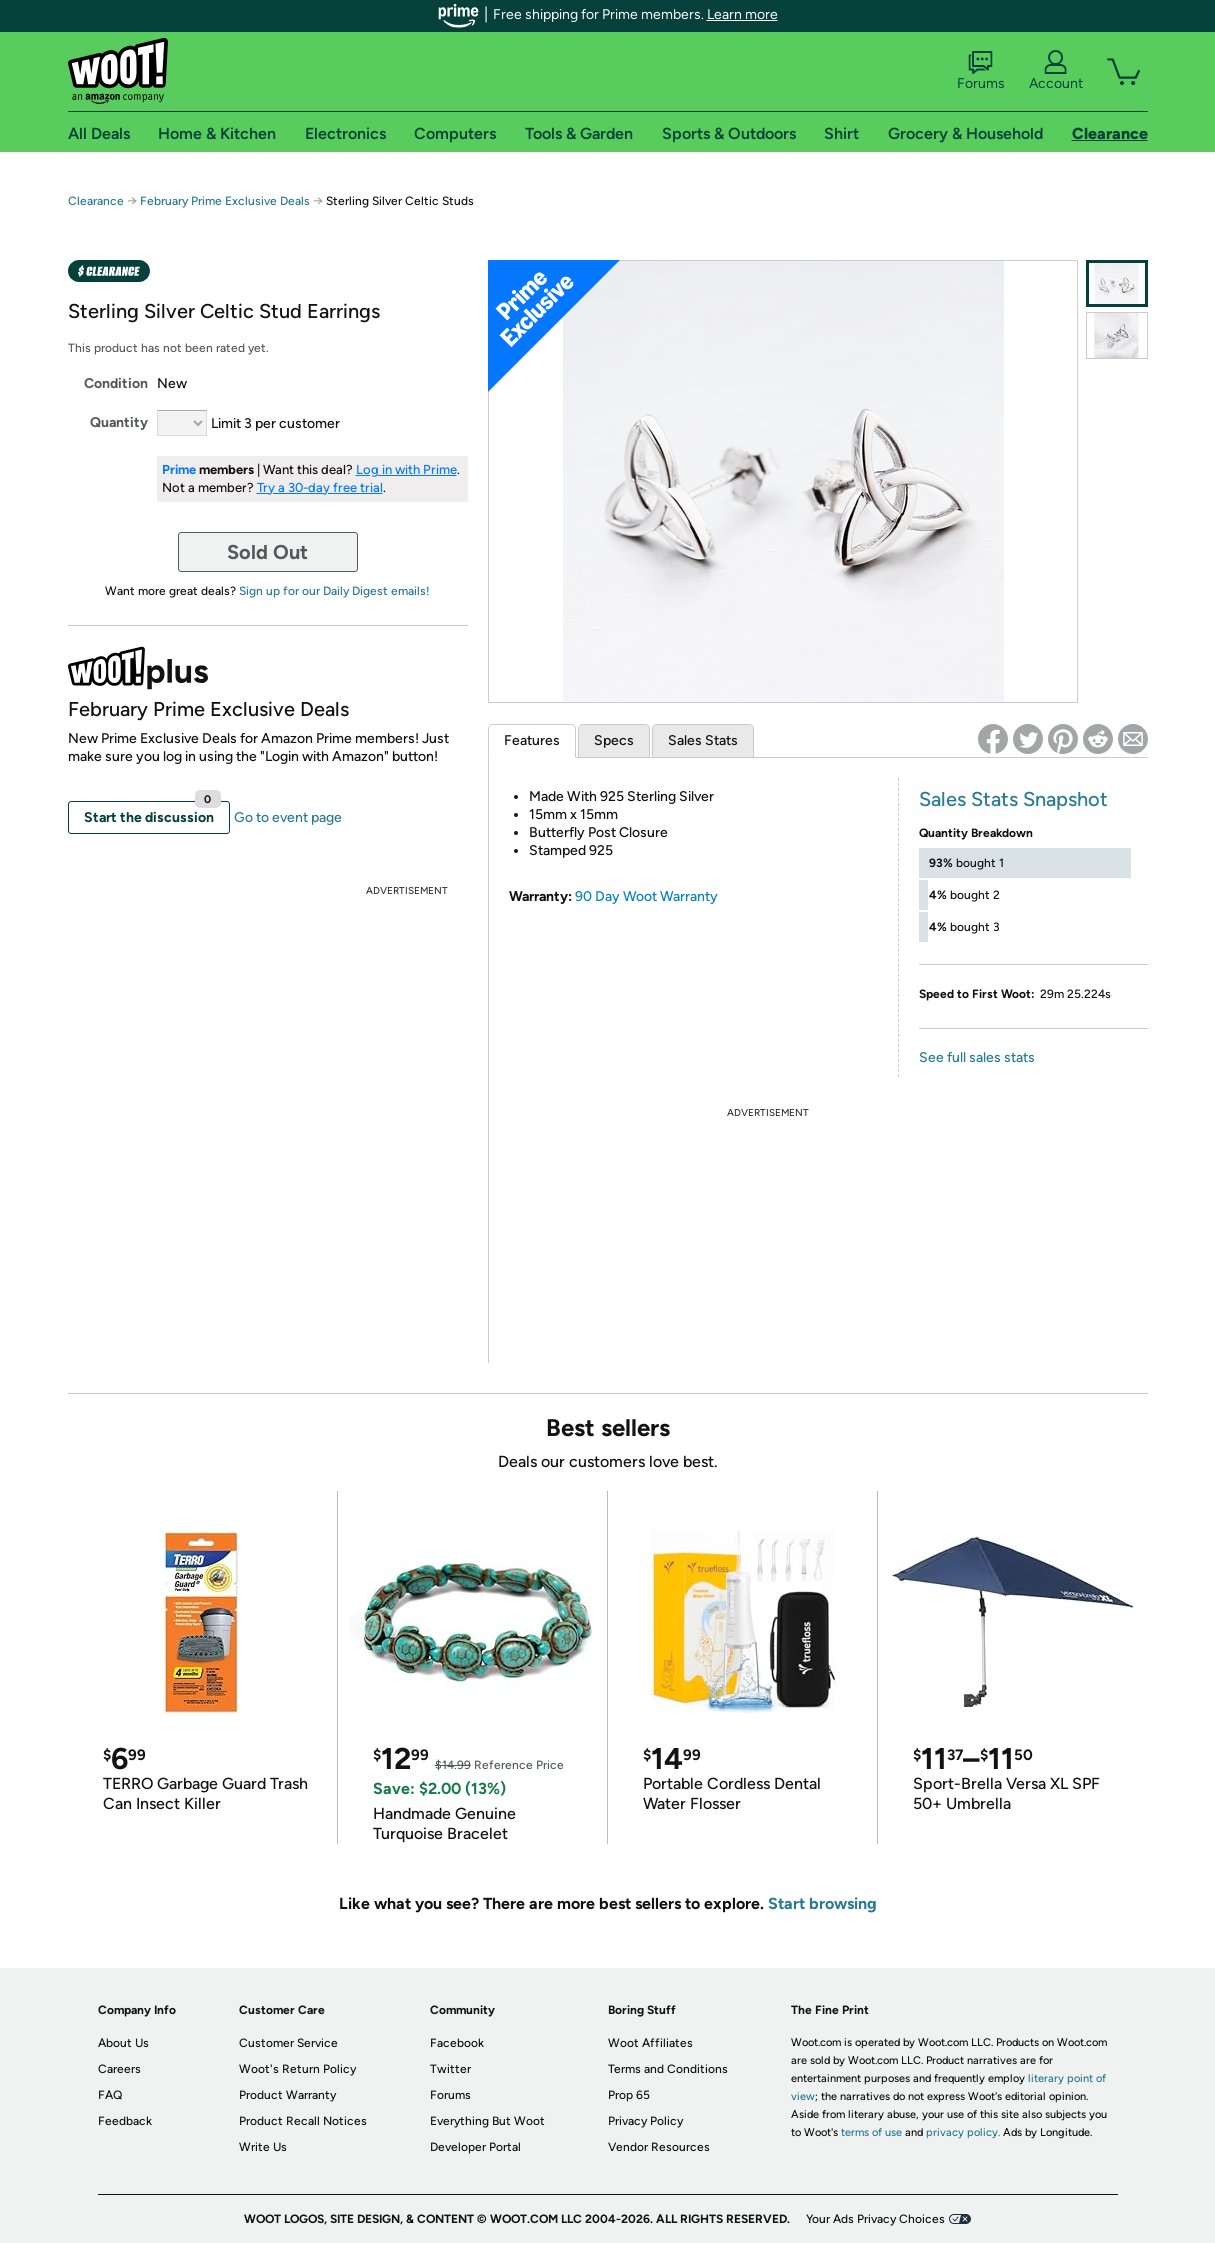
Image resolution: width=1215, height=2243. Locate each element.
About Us (123, 2043)
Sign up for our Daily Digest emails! (334, 591)
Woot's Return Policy (297, 2069)
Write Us (263, 2147)
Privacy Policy (645, 2121)
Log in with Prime (406, 469)
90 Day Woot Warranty (646, 896)
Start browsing (822, 1903)
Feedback (125, 2121)
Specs (614, 740)
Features (532, 740)
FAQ (110, 2095)
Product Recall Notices (303, 2121)
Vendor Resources (659, 2147)
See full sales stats (977, 1057)
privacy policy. (963, 2132)
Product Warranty (287, 2095)
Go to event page (288, 817)
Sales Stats (703, 740)
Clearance (96, 201)
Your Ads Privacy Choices (875, 2219)
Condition (116, 383)
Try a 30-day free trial (320, 487)
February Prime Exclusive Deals (225, 201)
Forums (981, 71)
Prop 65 (629, 2095)
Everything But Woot (487, 2121)
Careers (119, 2069)
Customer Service (288, 2043)
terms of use (871, 2132)
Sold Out (267, 552)
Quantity (119, 422)
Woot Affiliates (650, 2043)
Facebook (457, 2043)
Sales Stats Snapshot (1013, 799)
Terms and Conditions (668, 2069)
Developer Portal (475, 2147)
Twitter (450, 2069)
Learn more (742, 14)
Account (1056, 71)
